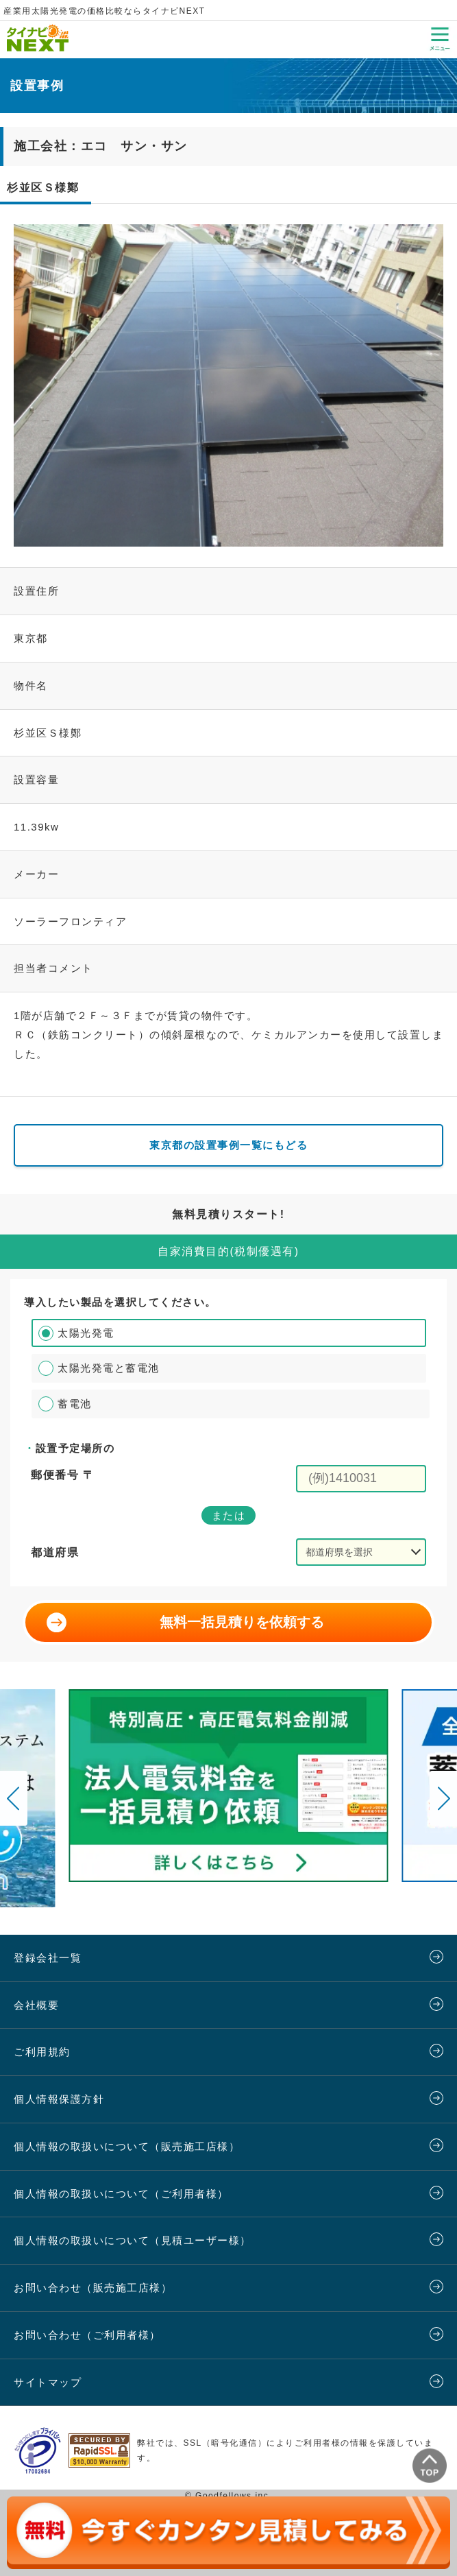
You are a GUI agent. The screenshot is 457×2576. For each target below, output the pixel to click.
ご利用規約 (42, 2052)
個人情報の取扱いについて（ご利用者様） (121, 2193)
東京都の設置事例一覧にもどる (228, 1145)
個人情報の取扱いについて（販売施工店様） (127, 2146)
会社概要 (36, 2005)
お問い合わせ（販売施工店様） (93, 2287)
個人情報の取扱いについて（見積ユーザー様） (132, 2240)
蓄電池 (75, 1403)
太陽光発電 (86, 1333)
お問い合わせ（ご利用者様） (87, 2335)
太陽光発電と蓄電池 (109, 1368)
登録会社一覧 (48, 1958)
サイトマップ (48, 2382)
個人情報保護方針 (59, 2099)
